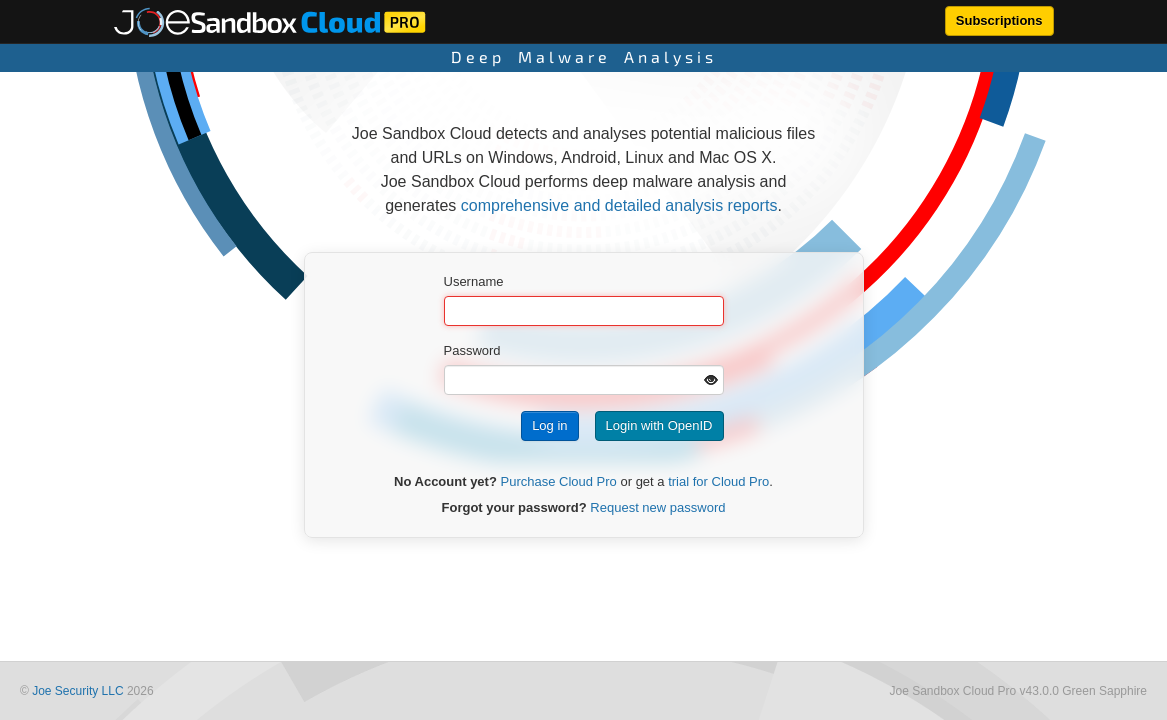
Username (474, 281)
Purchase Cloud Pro (559, 481)
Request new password (657, 507)
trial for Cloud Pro (718, 481)
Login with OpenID (659, 425)
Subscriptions (999, 20)
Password (472, 350)
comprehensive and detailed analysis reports (619, 205)
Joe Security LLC (77, 691)
